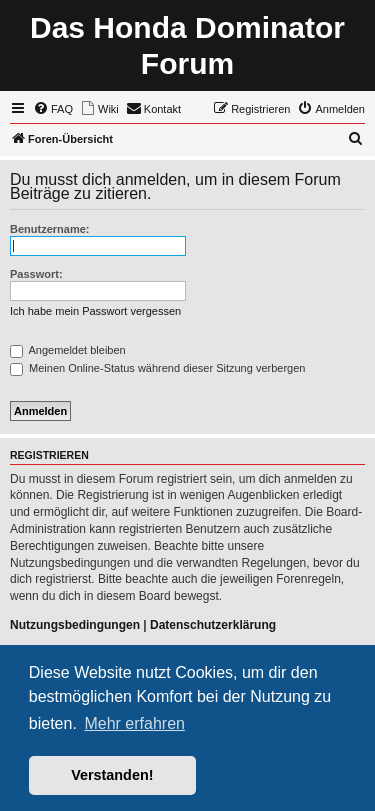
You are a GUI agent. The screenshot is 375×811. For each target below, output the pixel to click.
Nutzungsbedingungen (75, 625)
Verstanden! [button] (112, 775)
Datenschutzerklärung (213, 625)
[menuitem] (53, 109)
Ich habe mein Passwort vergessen (95, 311)
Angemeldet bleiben (68, 350)
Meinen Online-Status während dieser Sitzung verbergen (157, 368)
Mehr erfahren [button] (134, 723)
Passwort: (36, 274)
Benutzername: (49, 229)
